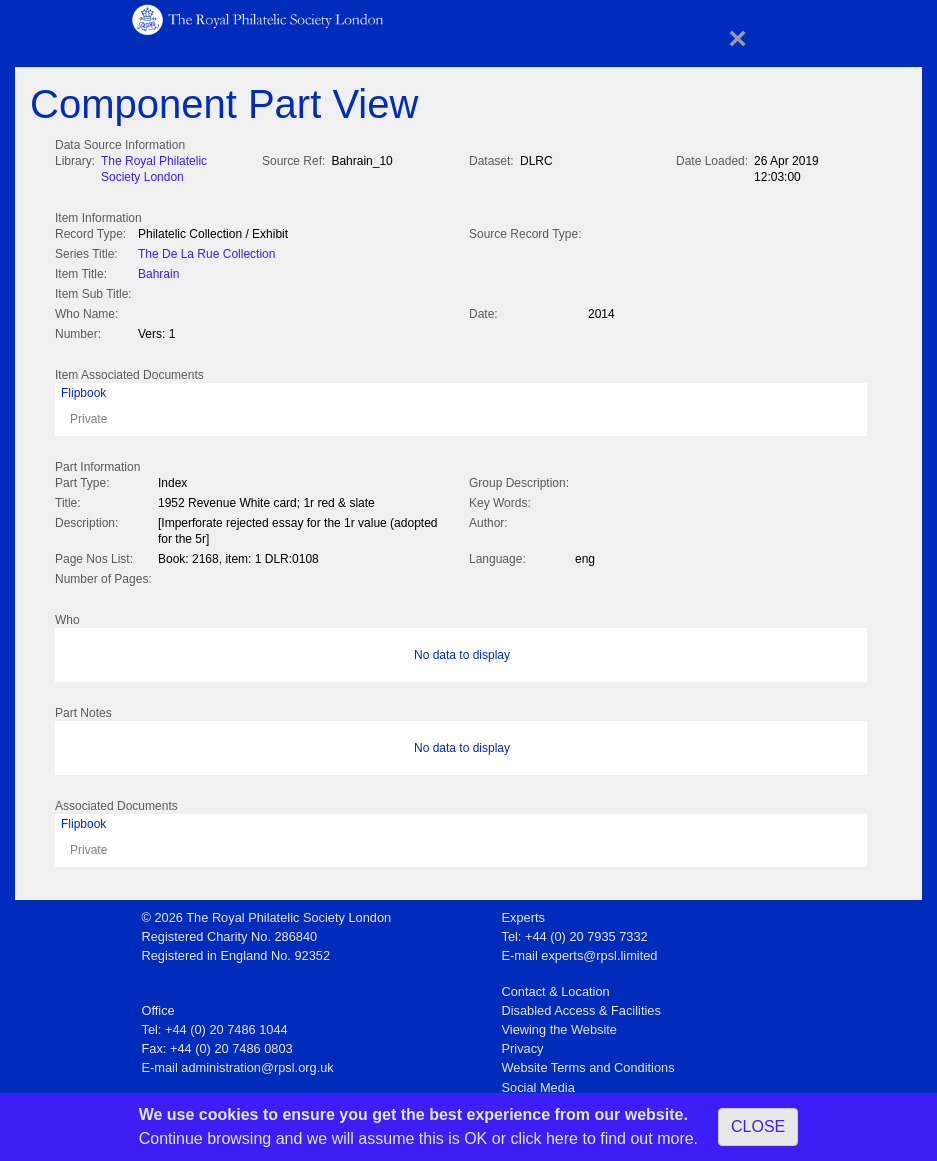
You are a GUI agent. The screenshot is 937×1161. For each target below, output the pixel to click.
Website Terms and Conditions (588, 1061)
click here (544, 1138)
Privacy (523, 1042)
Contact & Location (556, 985)
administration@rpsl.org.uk (257, 1061)
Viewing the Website (559, 1023)
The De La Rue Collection (206, 252)
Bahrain (158, 272)
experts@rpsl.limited (599, 949)
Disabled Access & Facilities (581, 1004)
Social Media (538, 1081)
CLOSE (758, 1126)
